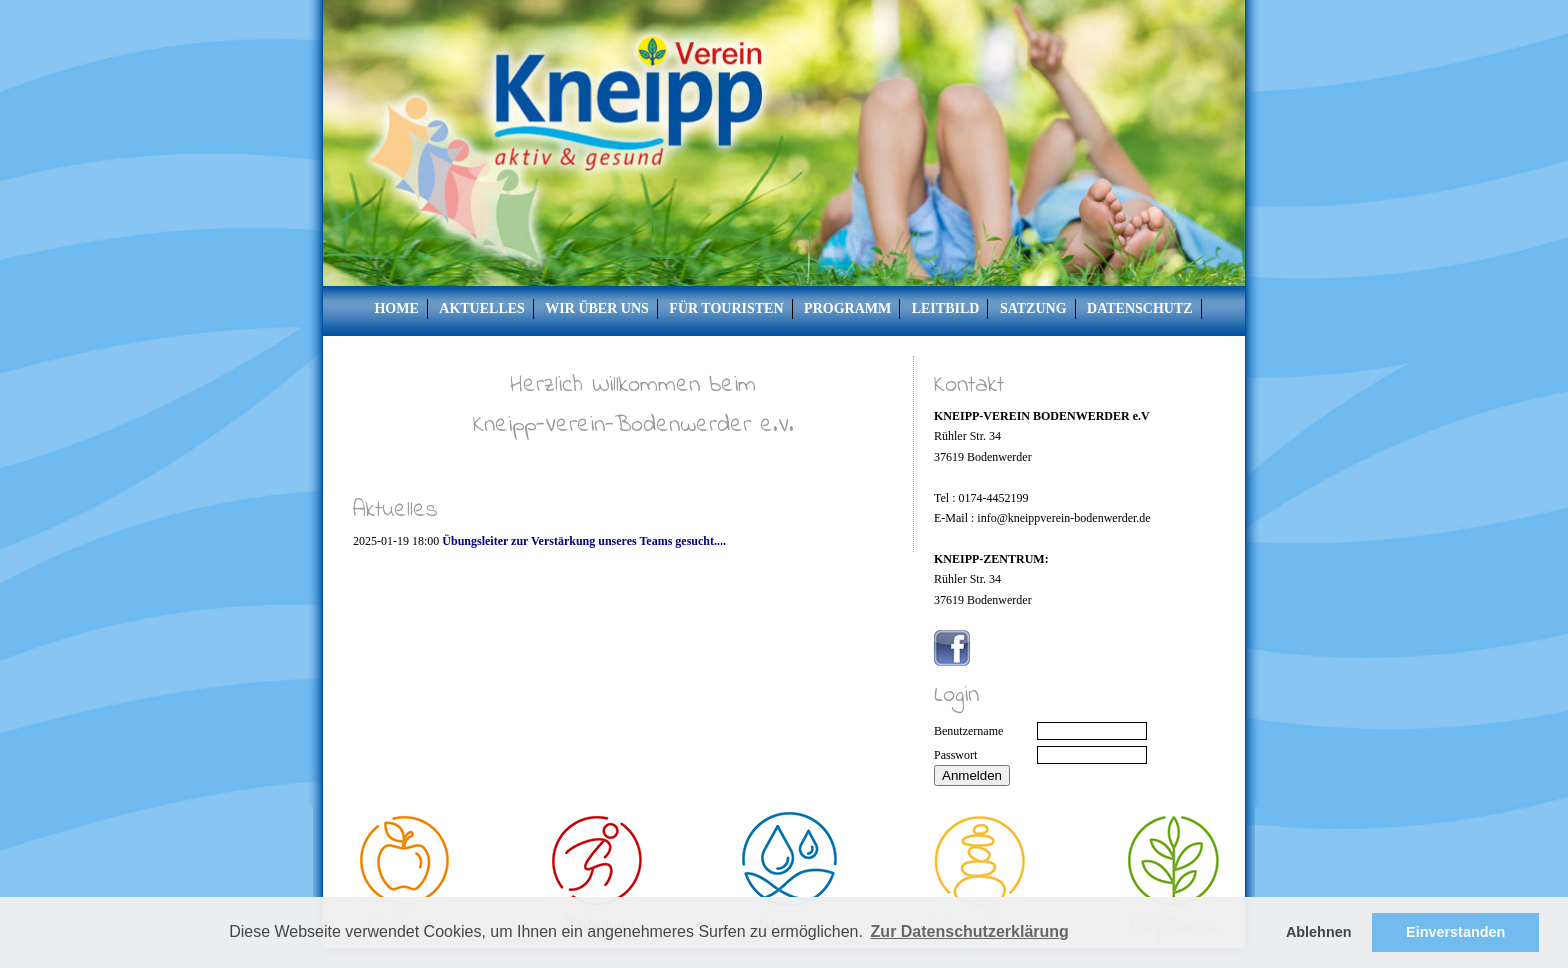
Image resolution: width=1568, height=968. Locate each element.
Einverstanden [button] (1455, 932)
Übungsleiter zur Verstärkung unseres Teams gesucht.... (584, 541)
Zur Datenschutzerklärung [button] (970, 931)
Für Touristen (726, 308)
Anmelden (972, 775)
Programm (847, 308)
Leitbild (946, 308)
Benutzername (968, 731)
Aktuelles (482, 308)
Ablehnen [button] (1319, 932)
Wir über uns (596, 308)
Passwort (955, 755)
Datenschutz (1140, 308)
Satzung (1033, 308)
